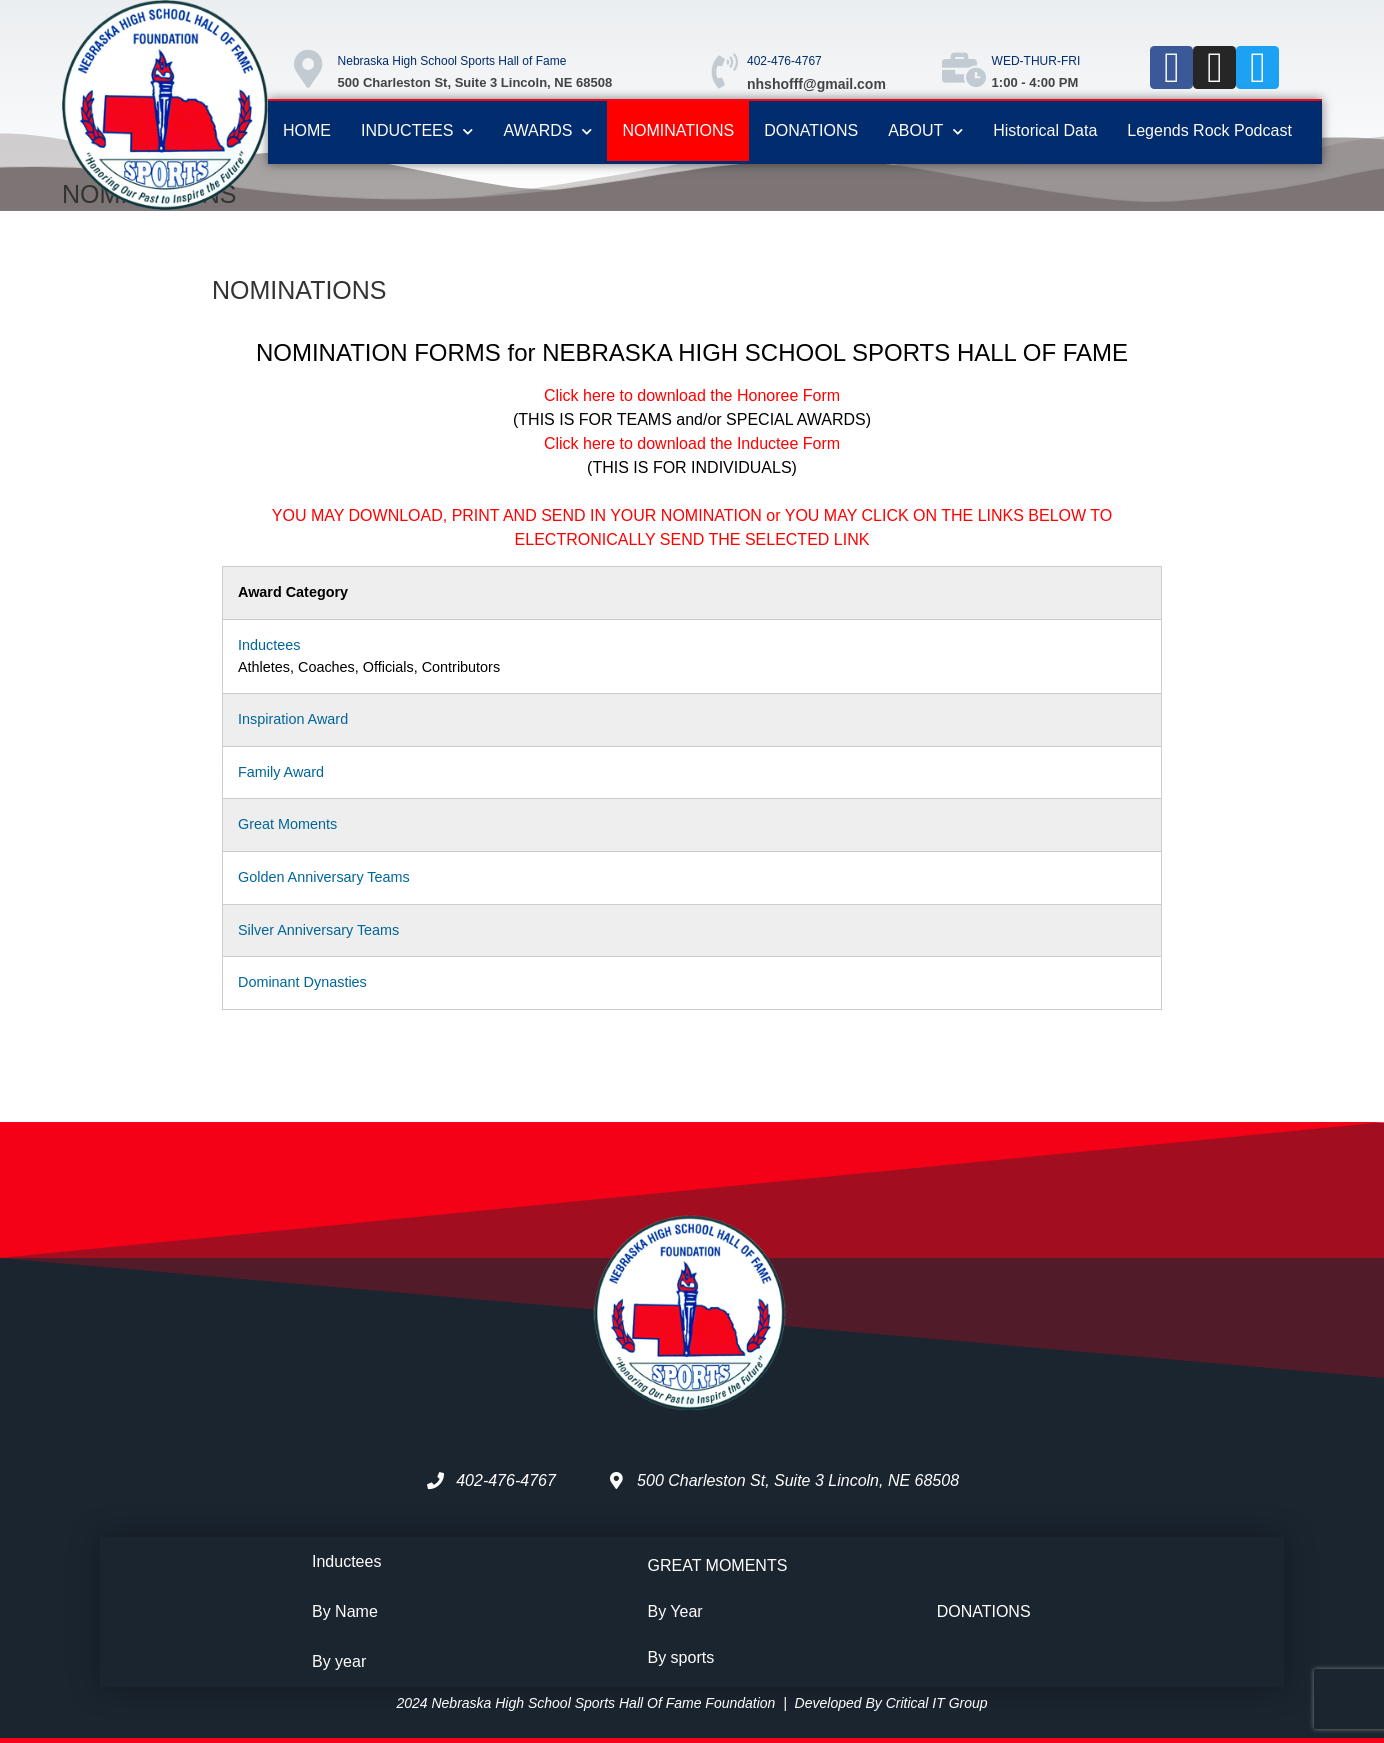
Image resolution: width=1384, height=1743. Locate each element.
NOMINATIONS (678, 130)
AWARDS (547, 131)
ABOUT (925, 131)
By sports (681, 1657)
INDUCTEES (417, 131)
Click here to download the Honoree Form (692, 395)
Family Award (281, 772)
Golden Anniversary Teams (324, 877)
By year (339, 1661)
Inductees (269, 645)
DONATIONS (811, 130)
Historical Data (1045, 130)
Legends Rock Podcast (1209, 130)
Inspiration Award (293, 719)
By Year (675, 1611)
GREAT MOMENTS (718, 1565)
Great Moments (287, 824)
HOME (307, 130)
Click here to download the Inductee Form (692, 443)
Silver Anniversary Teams (318, 930)
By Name (345, 1611)
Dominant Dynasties (302, 982)
